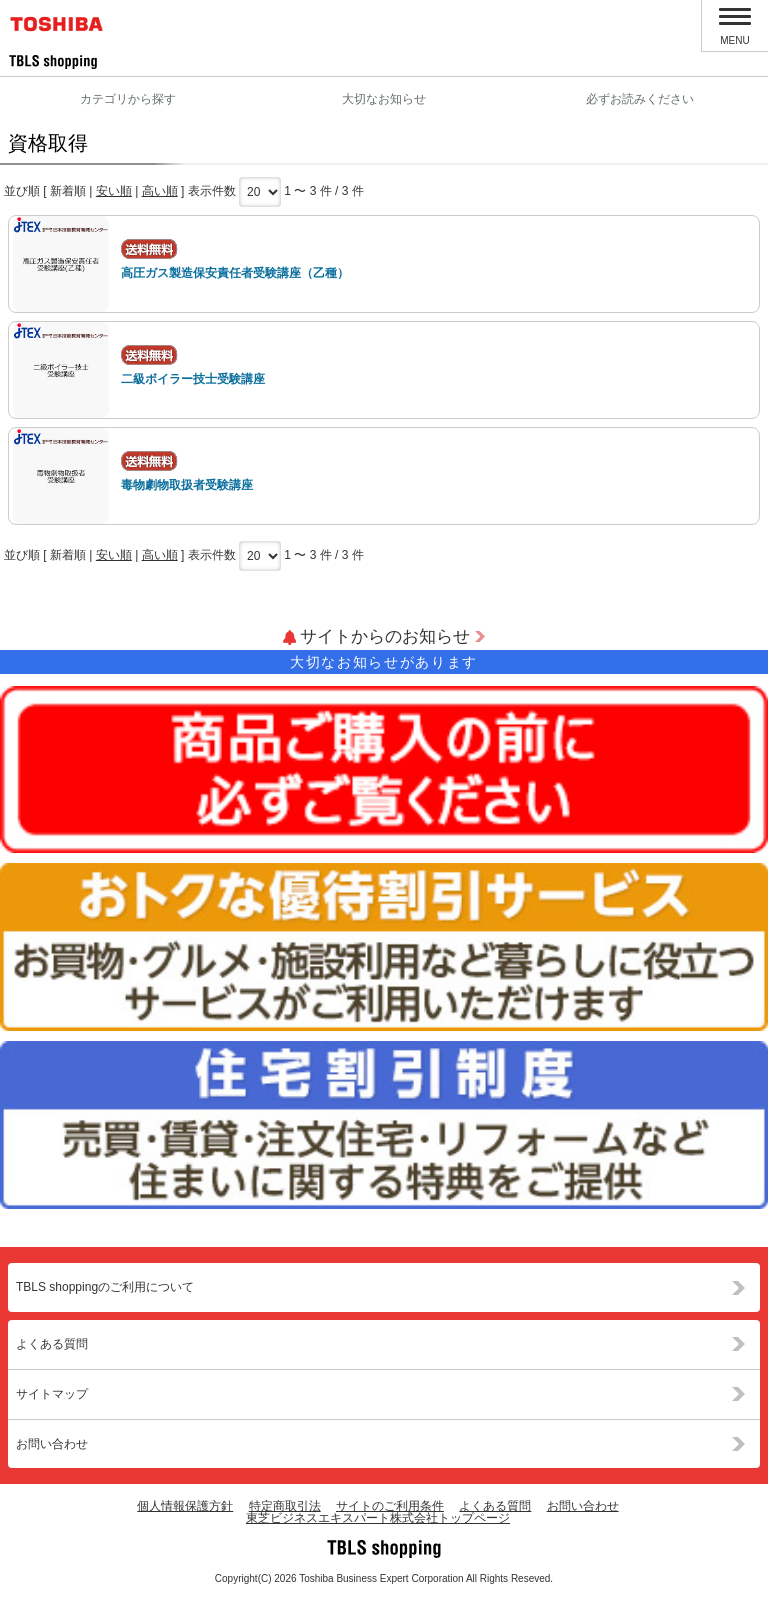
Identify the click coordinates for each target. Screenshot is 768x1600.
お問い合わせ (52, 1444)
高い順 (160, 191)
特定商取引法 (285, 1506)
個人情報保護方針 (185, 1506)
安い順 (114, 191)
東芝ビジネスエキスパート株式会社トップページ (378, 1518)
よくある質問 (52, 1344)
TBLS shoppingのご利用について (105, 1287)
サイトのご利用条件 (390, 1506)
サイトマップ (52, 1394)
